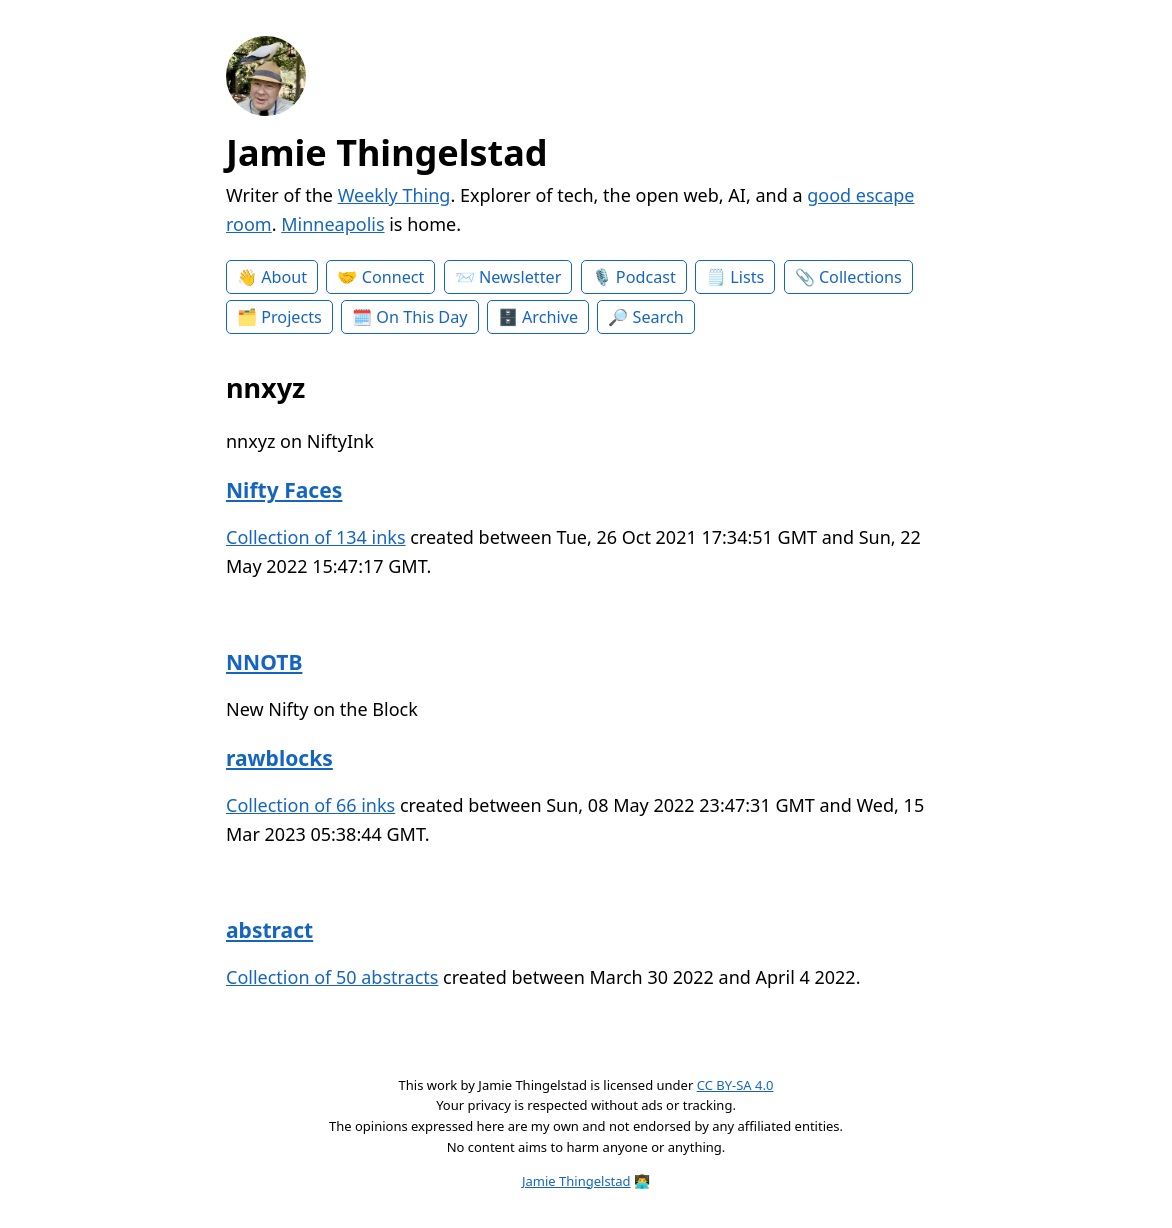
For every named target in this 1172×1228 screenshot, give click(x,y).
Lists (747, 277)
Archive (550, 317)
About (284, 277)
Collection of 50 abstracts (332, 977)
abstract (269, 929)
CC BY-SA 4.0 (735, 1085)
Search (658, 317)
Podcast (646, 277)
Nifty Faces (284, 489)
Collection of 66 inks (310, 805)
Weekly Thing (394, 195)
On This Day (421, 317)
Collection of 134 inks (316, 537)
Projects (291, 317)
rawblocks (279, 757)
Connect (393, 277)
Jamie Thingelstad (387, 152)
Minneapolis (332, 224)
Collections (860, 277)
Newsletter (520, 277)
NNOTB (264, 661)
